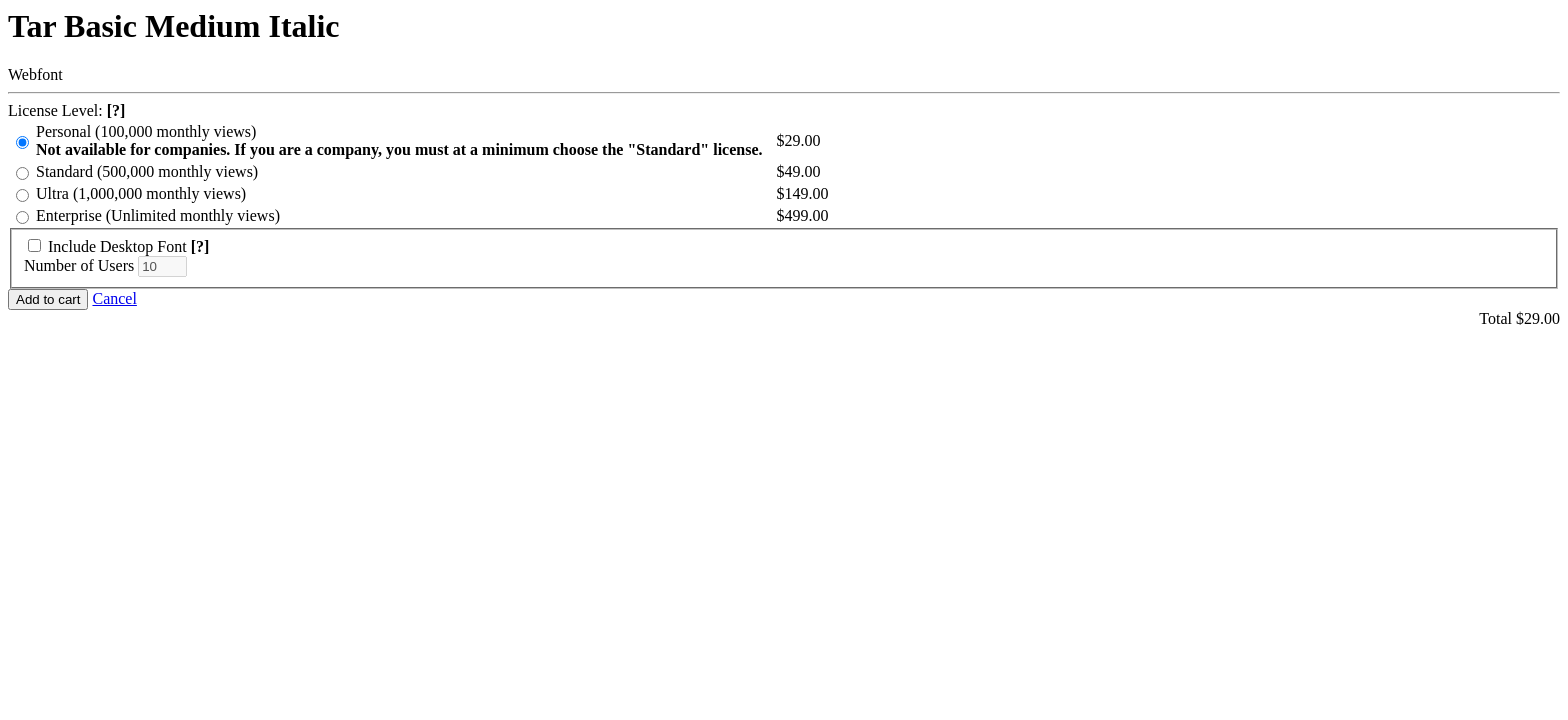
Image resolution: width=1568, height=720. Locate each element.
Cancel (114, 298)
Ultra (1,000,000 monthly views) (141, 193)
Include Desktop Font (117, 246)
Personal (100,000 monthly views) (399, 141)
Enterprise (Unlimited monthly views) (158, 215)
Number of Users (79, 265)
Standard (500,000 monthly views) (147, 171)
